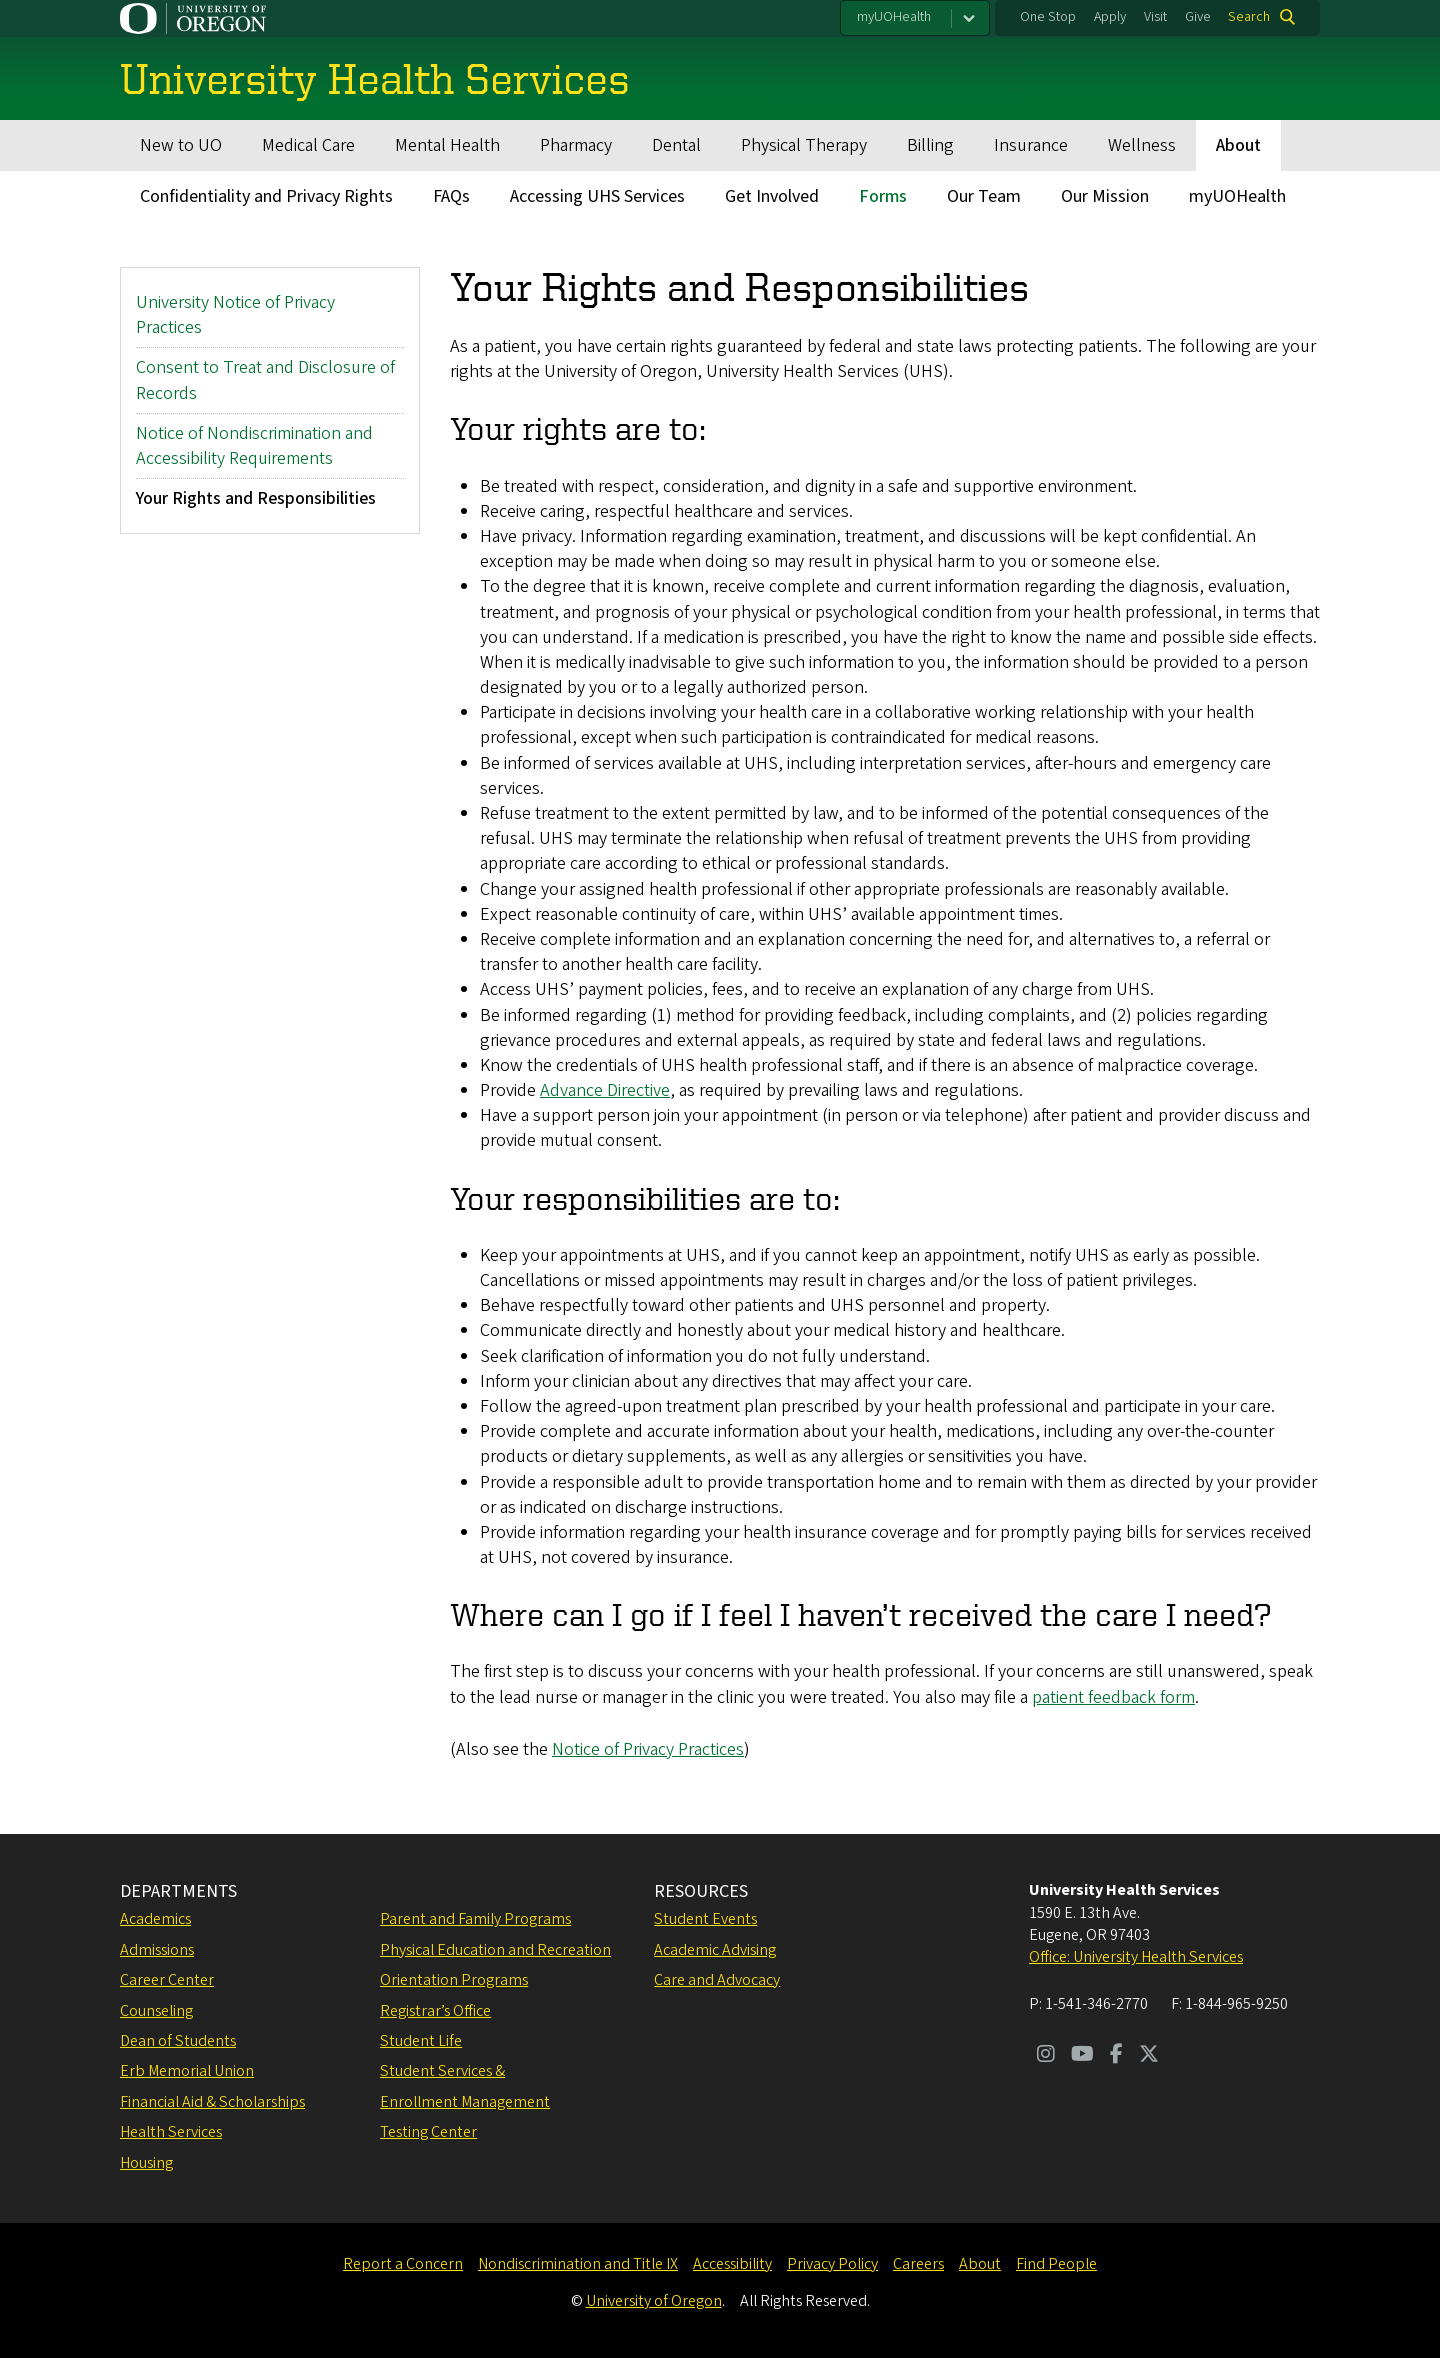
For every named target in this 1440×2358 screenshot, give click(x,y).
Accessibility (732, 2264)
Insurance (1031, 145)
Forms (883, 196)
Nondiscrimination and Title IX (578, 2264)
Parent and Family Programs (475, 1919)
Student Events (705, 1919)
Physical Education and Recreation (495, 1950)
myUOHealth (894, 17)
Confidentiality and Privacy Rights (266, 196)
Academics (155, 1919)
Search (1249, 17)
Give (1198, 17)
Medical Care (308, 145)
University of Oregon (654, 2301)
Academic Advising (715, 1950)
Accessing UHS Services (597, 196)
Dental (676, 145)
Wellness (1142, 145)
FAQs (451, 196)
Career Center (167, 1980)
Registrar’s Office (435, 2011)
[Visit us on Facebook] (1116, 2056)
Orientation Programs (454, 1980)
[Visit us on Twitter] (1149, 2056)
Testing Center (428, 2132)
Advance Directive (605, 1090)
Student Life (421, 2041)
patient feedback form (1113, 1697)
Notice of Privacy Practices (648, 1749)
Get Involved (772, 196)
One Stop (1048, 17)
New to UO (181, 145)
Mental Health (447, 145)
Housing (146, 2163)
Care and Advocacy (717, 1980)
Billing (930, 145)
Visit (1155, 17)
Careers (918, 2264)
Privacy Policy (832, 2264)
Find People (1056, 2264)
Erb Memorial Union (187, 2071)
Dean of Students (178, 2041)
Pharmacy (576, 145)
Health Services (171, 2132)
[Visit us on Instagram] (1046, 2056)
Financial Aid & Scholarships (212, 2102)
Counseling (156, 2011)
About (1238, 145)
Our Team (984, 196)
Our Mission (1105, 196)
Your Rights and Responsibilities (256, 498)
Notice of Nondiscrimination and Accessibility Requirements (254, 446)
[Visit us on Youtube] (1082, 2056)
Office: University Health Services (1136, 1957)
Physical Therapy (804, 145)
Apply (1110, 17)
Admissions (157, 1950)
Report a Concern (403, 2264)
